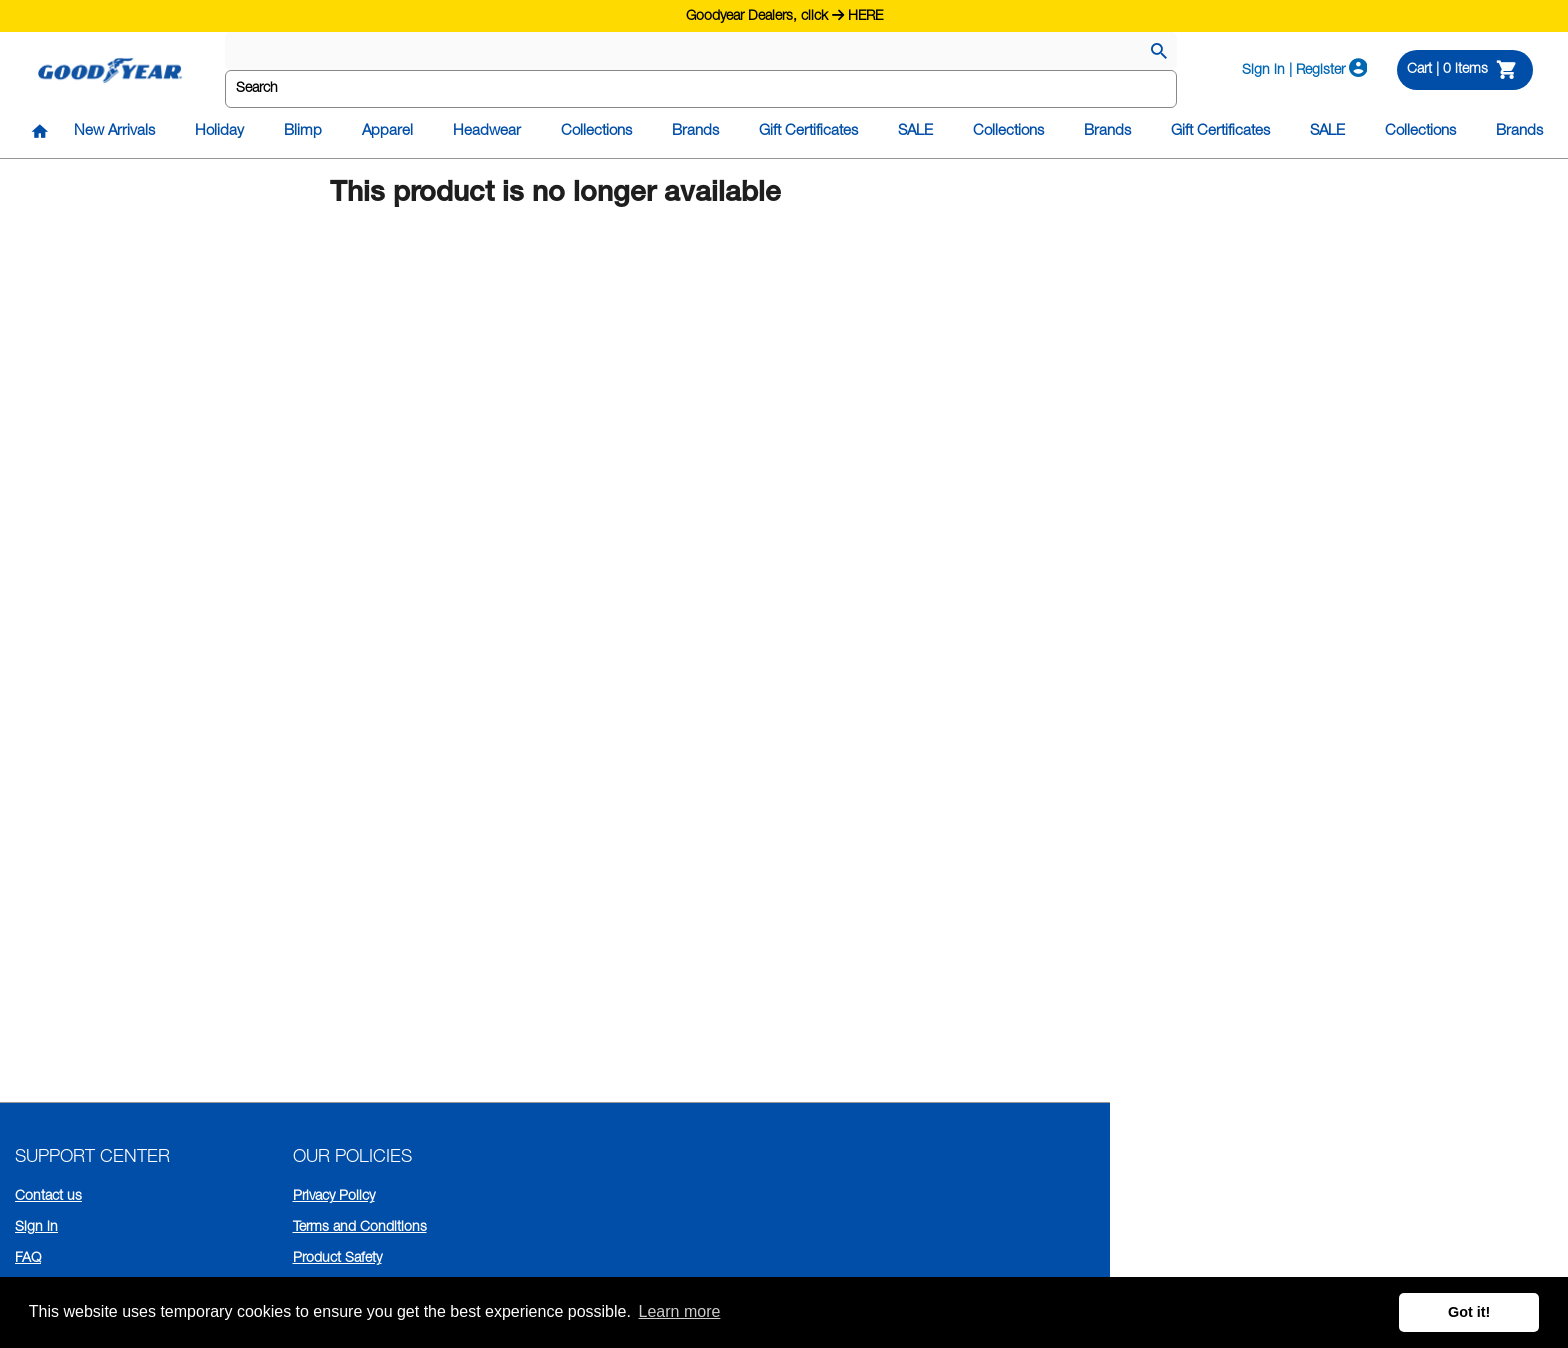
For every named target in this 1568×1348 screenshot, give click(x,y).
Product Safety (337, 1259)
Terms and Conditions (360, 1228)
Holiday (219, 131)
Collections (596, 131)
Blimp (303, 131)
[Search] (1159, 53)
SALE (915, 131)
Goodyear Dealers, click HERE (784, 14)
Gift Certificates (808, 131)
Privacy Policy (334, 1197)
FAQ (28, 1259)
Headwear (487, 131)
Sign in (36, 1228)
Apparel (387, 131)
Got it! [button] (1469, 1312)
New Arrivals (114, 131)
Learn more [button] (680, 1311)
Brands (695, 131)
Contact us (48, 1197)
